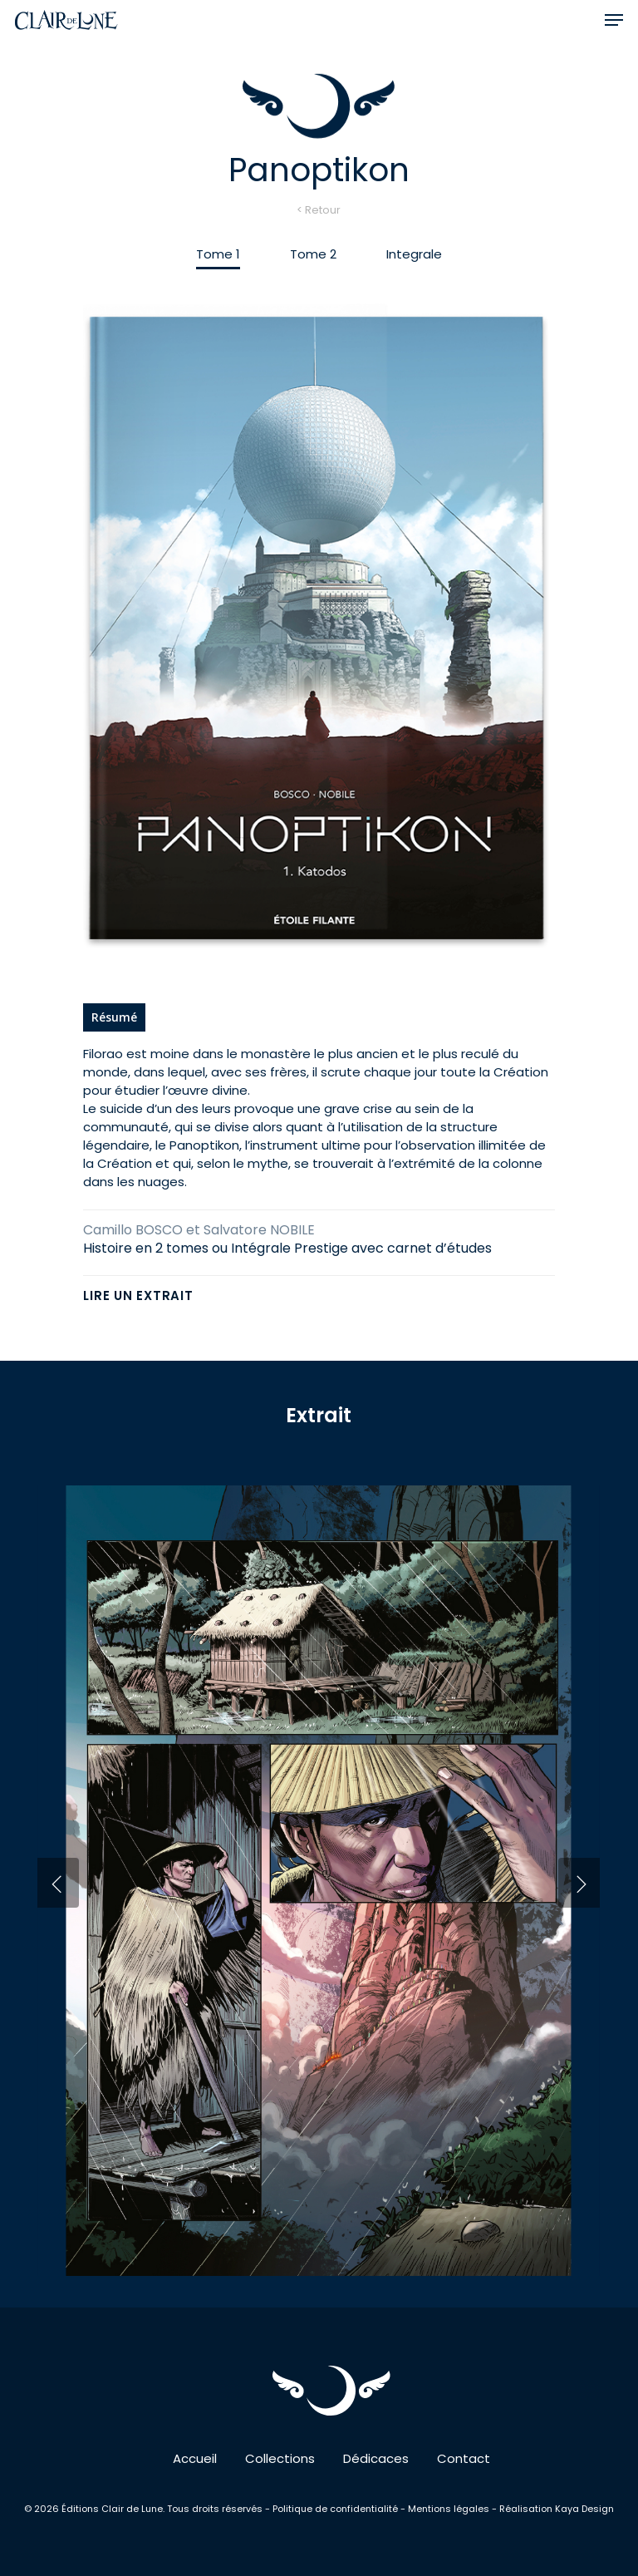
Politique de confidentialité (336, 2508)
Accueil (195, 2458)
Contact (463, 2458)
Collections (280, 2458)
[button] (614, 20)
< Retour (319, 210)
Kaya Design (584, 2508)
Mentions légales (448, 2508)
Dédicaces (376, 2458)
